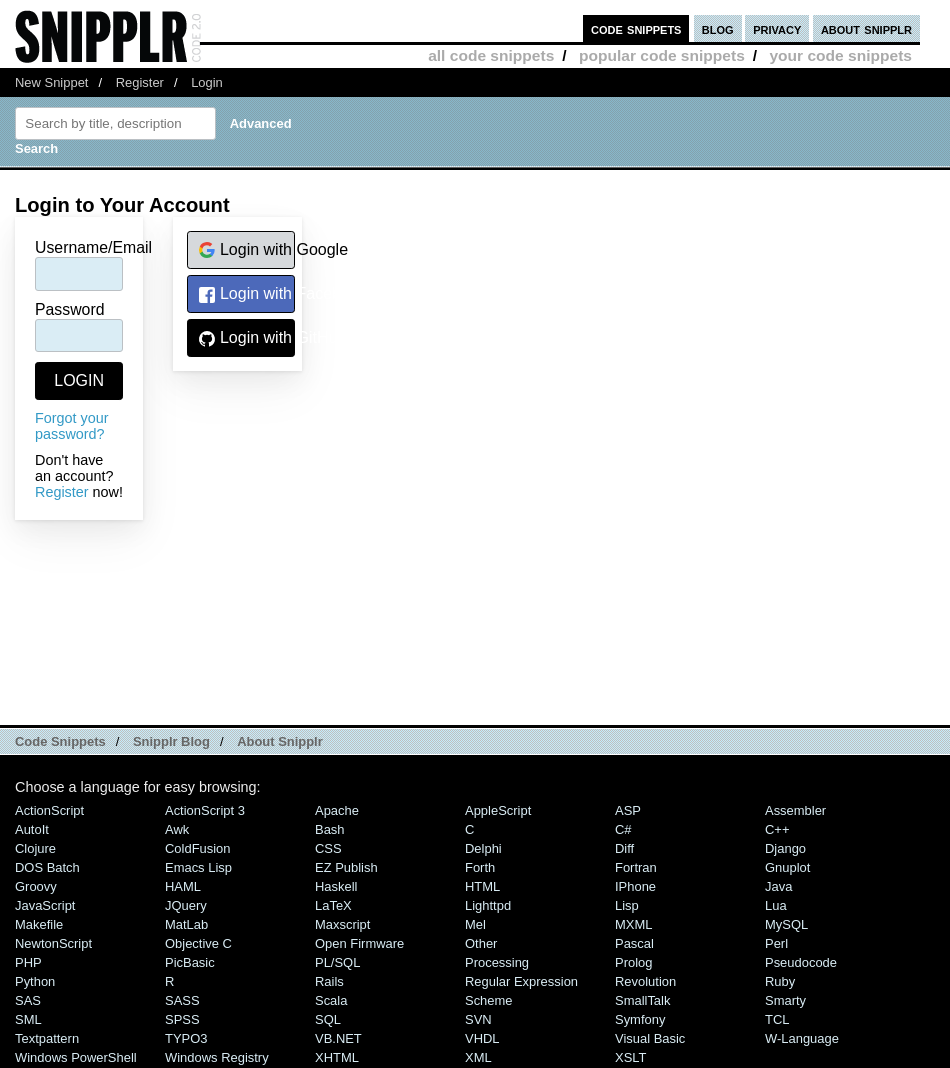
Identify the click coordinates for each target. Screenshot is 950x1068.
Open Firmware (359, 943)
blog (718, 28)
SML (28, 1019)
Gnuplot (787, 867)
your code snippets (840, 55)
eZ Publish (346, 867)
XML (478, 1057)
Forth (480, 867)
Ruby (780, 981)
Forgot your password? (72, 426)
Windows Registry (217, 1057)
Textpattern (47, 1038)
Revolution (645, 981)
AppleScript (498, 810)
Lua (776, 905)
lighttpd (488, 905)
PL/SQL (337, 962)
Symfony (640, 1019)
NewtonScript (53, 943)
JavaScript (45, 905)
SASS (182, 1000)
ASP (628, 810)
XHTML (337, 1057)
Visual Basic (650, 1038)
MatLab (186, 924)
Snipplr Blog (171, 741)
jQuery (186, 905)
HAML (183, 886)
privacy (777, 28)
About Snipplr (280, 741)
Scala (331, 1000)
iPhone (635, 886)
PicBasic (190, 962)
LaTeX (333, 905)
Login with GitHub (246, 338)
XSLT (630, 1057)
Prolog (633, 962)
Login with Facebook (246, 294)
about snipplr (866, 28)
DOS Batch (47, 867)
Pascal (634, 943)
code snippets (636, 28)
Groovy (36, 886)
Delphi (483, 848)
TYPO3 (186, 1038)
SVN (478, 1019)
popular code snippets (662, 55)
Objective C (198, 943)
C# (623, 829)
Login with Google (246, 250)
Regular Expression (521, 981)
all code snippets (491, 55)
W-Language (802, 1038)
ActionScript (49, 810)
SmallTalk (642, 1000)
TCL (777, 1019)
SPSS (182, 1019)
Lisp (627, 905)
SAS (28, 1000)
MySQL (786, 924)
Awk (177, 829)
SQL (328, 1019)
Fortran (636, 867)
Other (481, 943)
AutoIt (32, 829)
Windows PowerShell (76, 1057)
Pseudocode (801, 962)
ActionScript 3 (205, 810)
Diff (624, 848)
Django (785, 848)
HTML (482, 886)
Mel (475, 924)
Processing (497, 962)
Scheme (489, 1000)
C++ (777, 829)
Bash (330, 829)
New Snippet (51, 82)
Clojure (35, 848)
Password (70, 309)
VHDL (482, 1038)
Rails (329, 981)
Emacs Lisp (198, 867)
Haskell (336, 886)
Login (207, 82)
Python (35, 981)
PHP (28, 962)
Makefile (39, 924)
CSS (328, 848)
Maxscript (342, 924)
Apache (337, 810)
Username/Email (93, 247)
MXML (633, 924)
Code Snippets (60, 741)
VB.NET (338, 1038)
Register (140, 82)
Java (778, 886)
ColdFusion (198, 848)
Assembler (795, 810)
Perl (776, 943)
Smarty (785, 1000)
